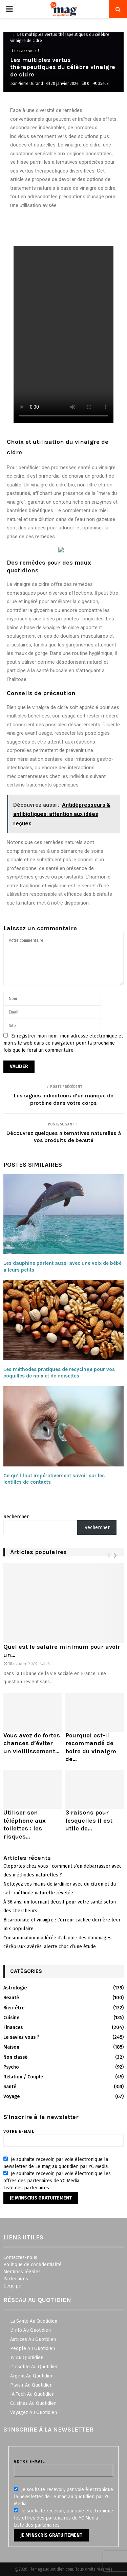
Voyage (11, 2096)
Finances (13, 2027)
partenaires (36, 2188)
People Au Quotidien (32, 2348)
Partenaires (15, 2279)
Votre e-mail (63, 2136)
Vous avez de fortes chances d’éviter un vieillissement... (31, 1743)
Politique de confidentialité (32, 2264)
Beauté (11, 1998)
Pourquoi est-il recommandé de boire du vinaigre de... (90, 1747)
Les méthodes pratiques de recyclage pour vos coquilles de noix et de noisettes (59, 1372)
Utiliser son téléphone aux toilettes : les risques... (24, 1824)
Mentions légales (22, 2272)
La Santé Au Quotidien (33, 2321)
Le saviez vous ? (26, 51)
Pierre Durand (30, 83)
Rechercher (16, 1517)
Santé (9, 2087)
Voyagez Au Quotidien (33, 2412)
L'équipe (12, 2286)
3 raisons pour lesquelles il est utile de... (88, 1820)
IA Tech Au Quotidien (32, 2394)
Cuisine (11, 2018)
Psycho (11, 2067)
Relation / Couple (23, 2077)
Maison (11, 2047)
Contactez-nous (20, 2257)
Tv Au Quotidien (26, 2358)
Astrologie (15, 1988)
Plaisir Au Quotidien (31, 2385)
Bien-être (13, 2008)
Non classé (15, 2057)
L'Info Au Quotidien (30, 2330)
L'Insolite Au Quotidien (34, 2367)
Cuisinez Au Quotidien (33, 2403)
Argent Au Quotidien (32, 2376)
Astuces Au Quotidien (33, 2339)
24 (45, 1663)
